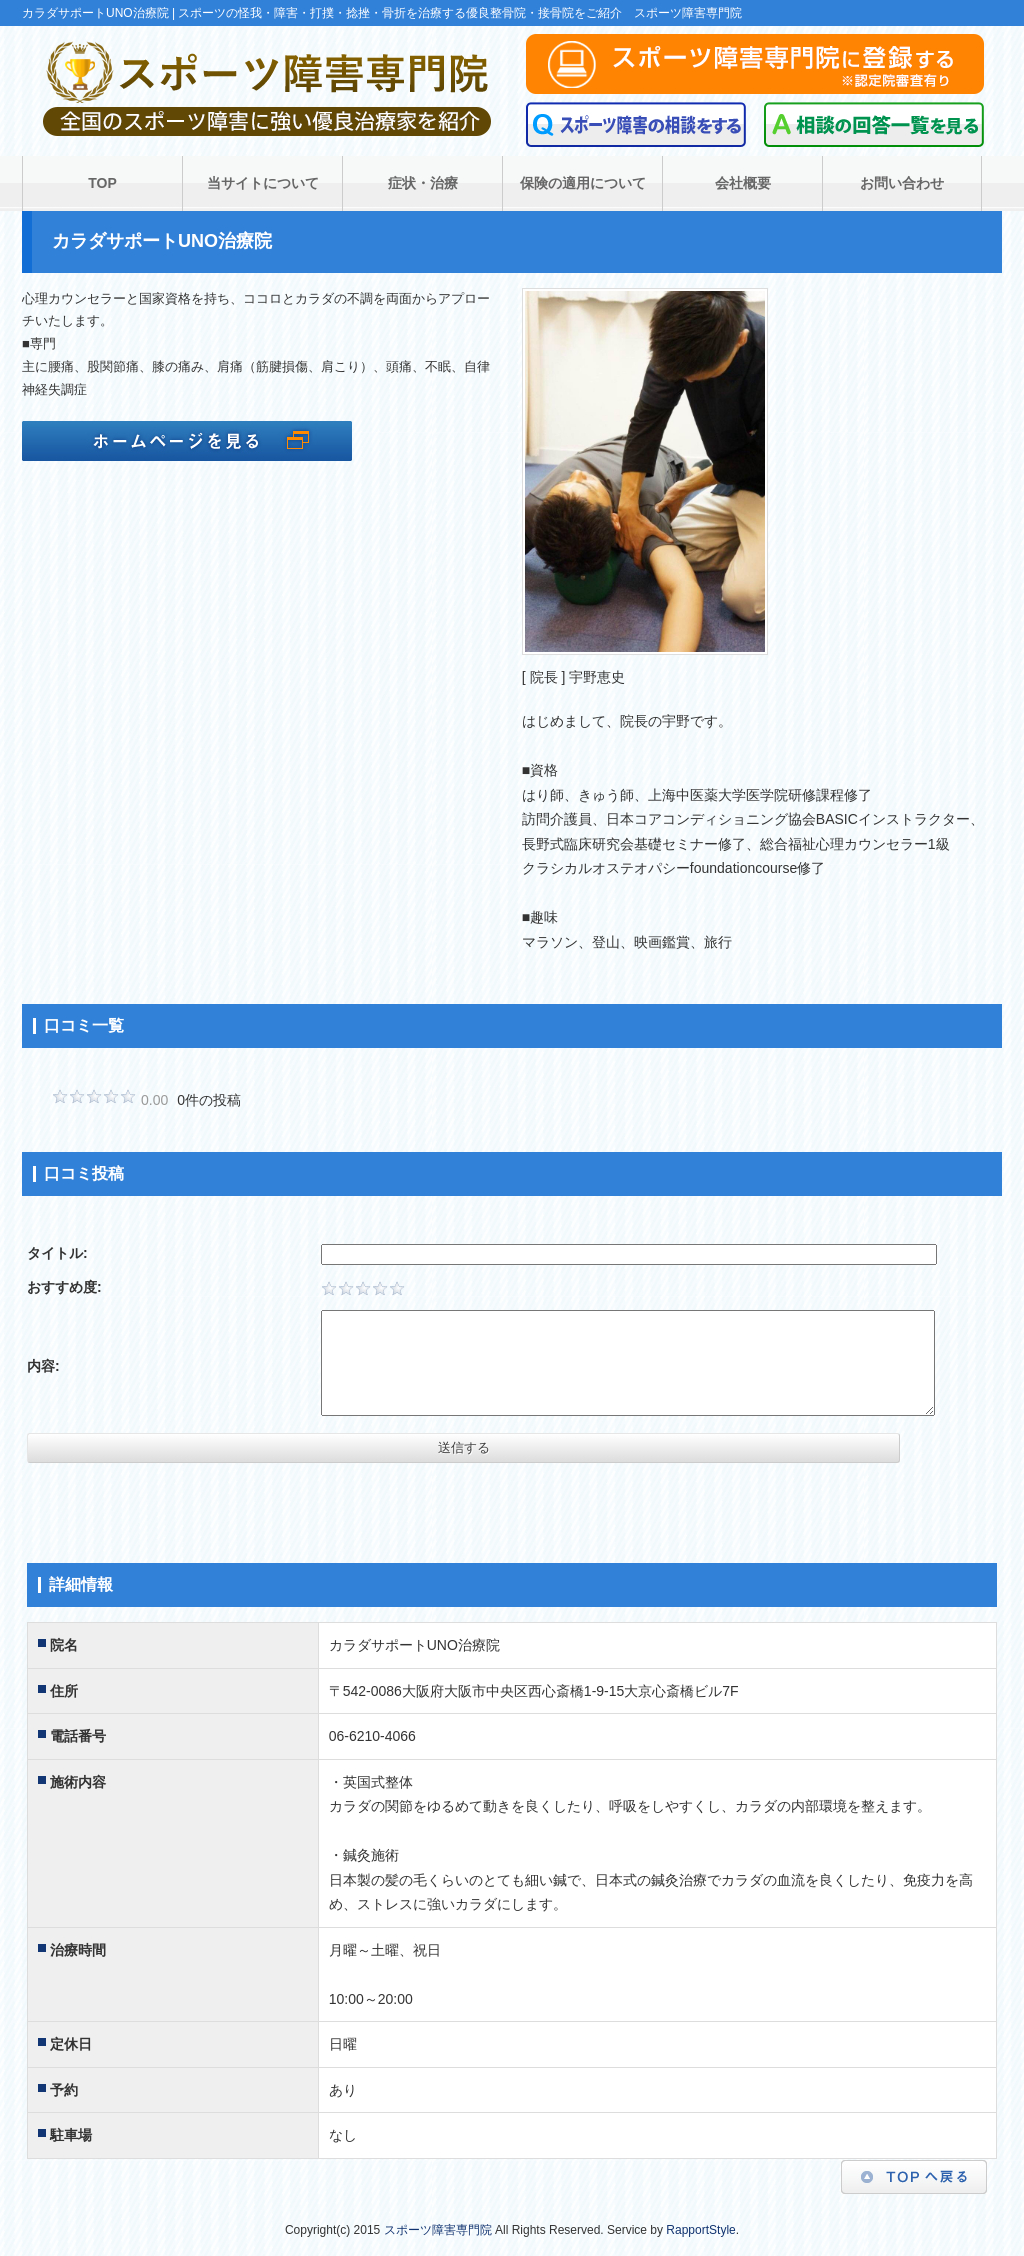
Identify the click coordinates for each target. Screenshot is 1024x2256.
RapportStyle (700, 2230)
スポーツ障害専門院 (438, 2230)
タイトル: (57, 1253)
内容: (43, 1366)
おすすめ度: (64, 1287)
